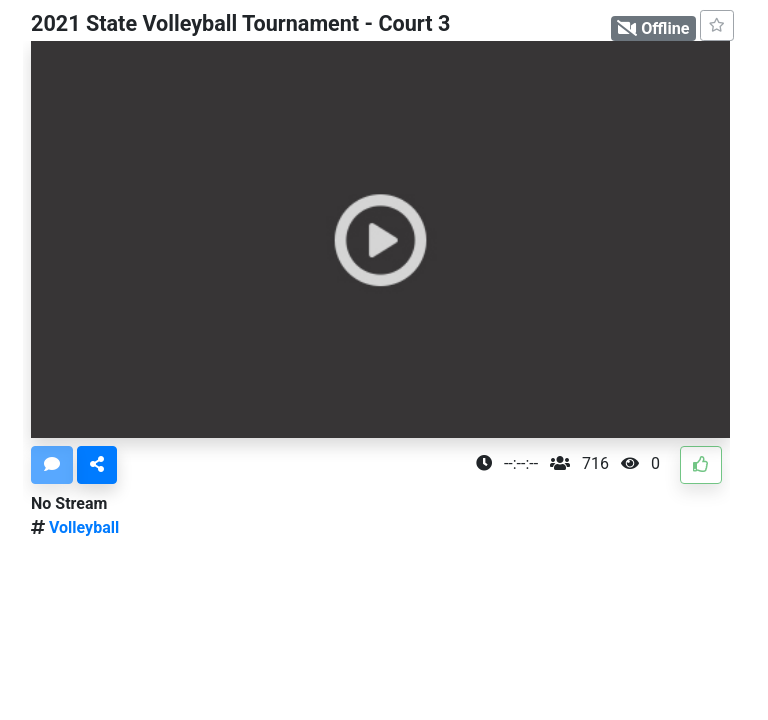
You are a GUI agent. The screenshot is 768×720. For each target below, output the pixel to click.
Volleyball (82, 527)
